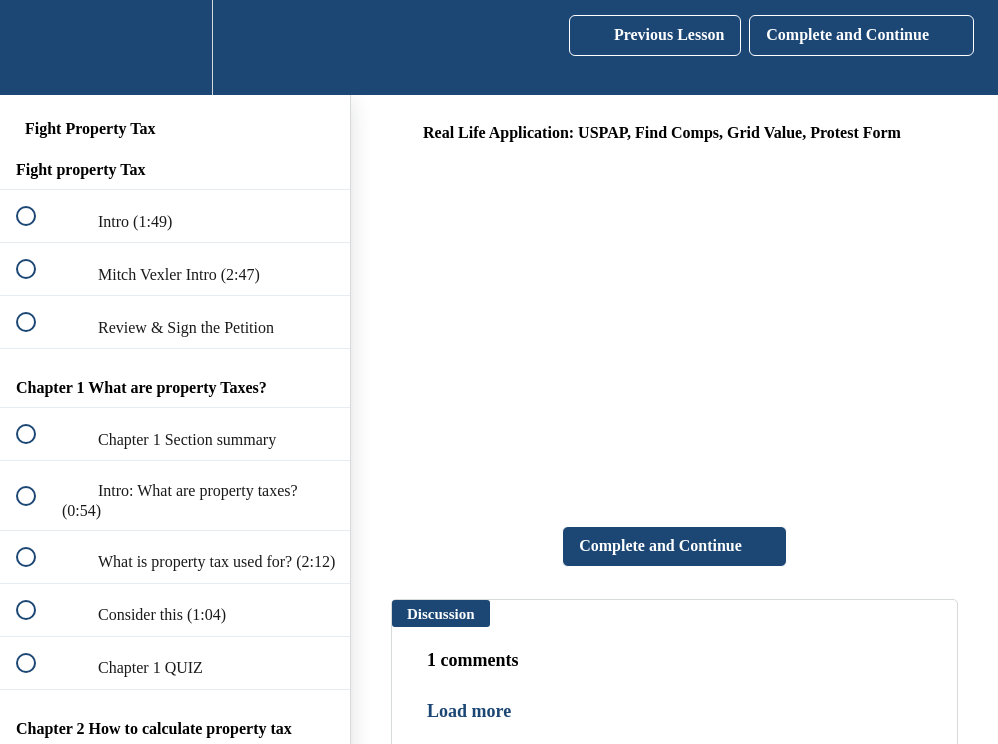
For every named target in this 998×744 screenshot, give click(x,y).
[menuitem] (175, 47)
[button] (37, 47)
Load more (469, 711)
